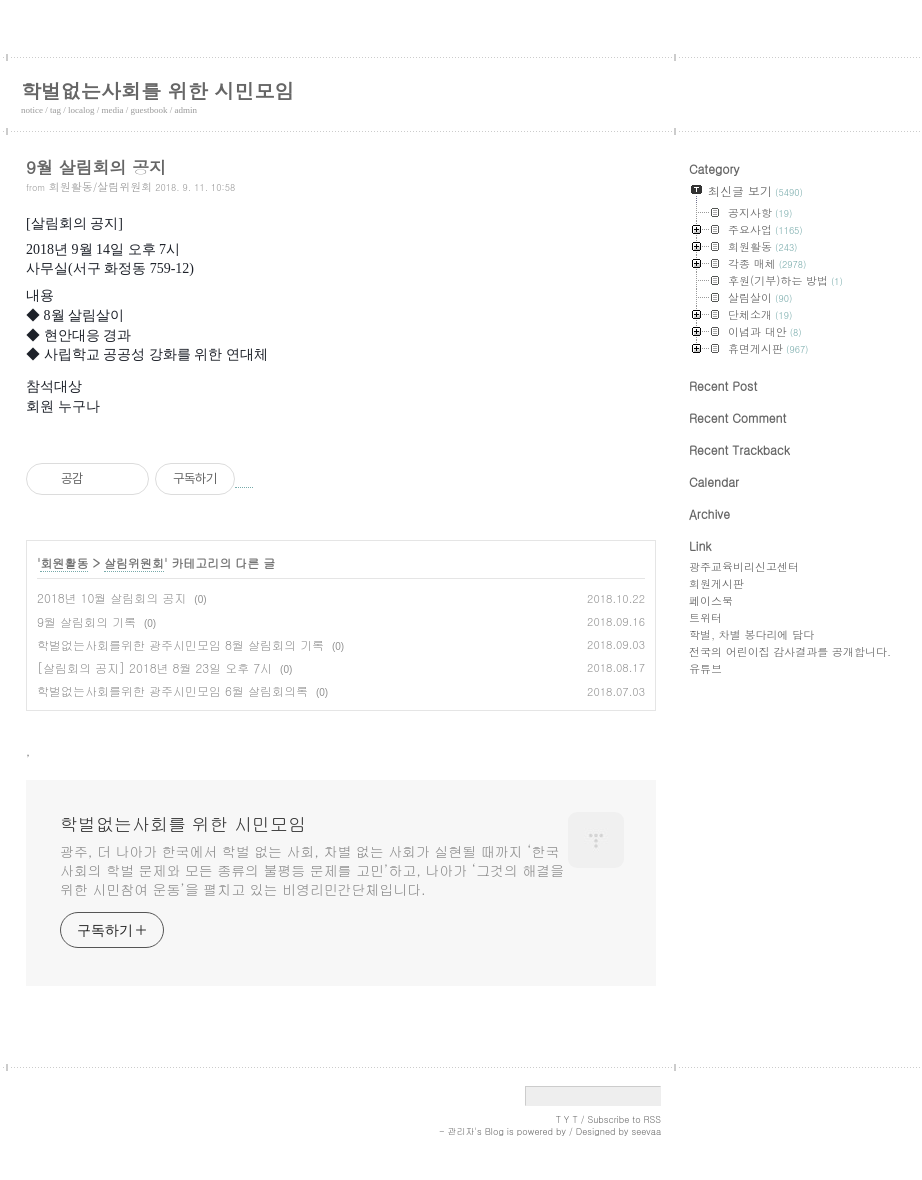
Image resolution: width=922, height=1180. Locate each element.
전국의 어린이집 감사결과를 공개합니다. (790, 651)
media (113, 110)
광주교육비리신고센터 (744, 566)
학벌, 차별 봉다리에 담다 (751, 634)
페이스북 (711, 600)
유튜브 (705, 668)
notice (32, 110)
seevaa (646, 1131)
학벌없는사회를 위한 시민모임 (157, 90)
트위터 (705, 617)
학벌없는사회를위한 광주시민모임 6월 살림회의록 (172, 690)
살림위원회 (134, 562)
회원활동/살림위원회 (101, 186)
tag (55, 110)
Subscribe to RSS (624, 1119)
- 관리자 (457, 1131)
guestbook (149, 110)
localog (81, 110)
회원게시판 (716, 583)
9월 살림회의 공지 (96, 167)
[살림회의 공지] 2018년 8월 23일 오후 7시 (154, 667)
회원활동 (64, 562)
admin (186, 110)
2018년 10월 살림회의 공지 (111, 597)
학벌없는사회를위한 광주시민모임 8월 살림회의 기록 (180, 644)
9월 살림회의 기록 (86, 621)
